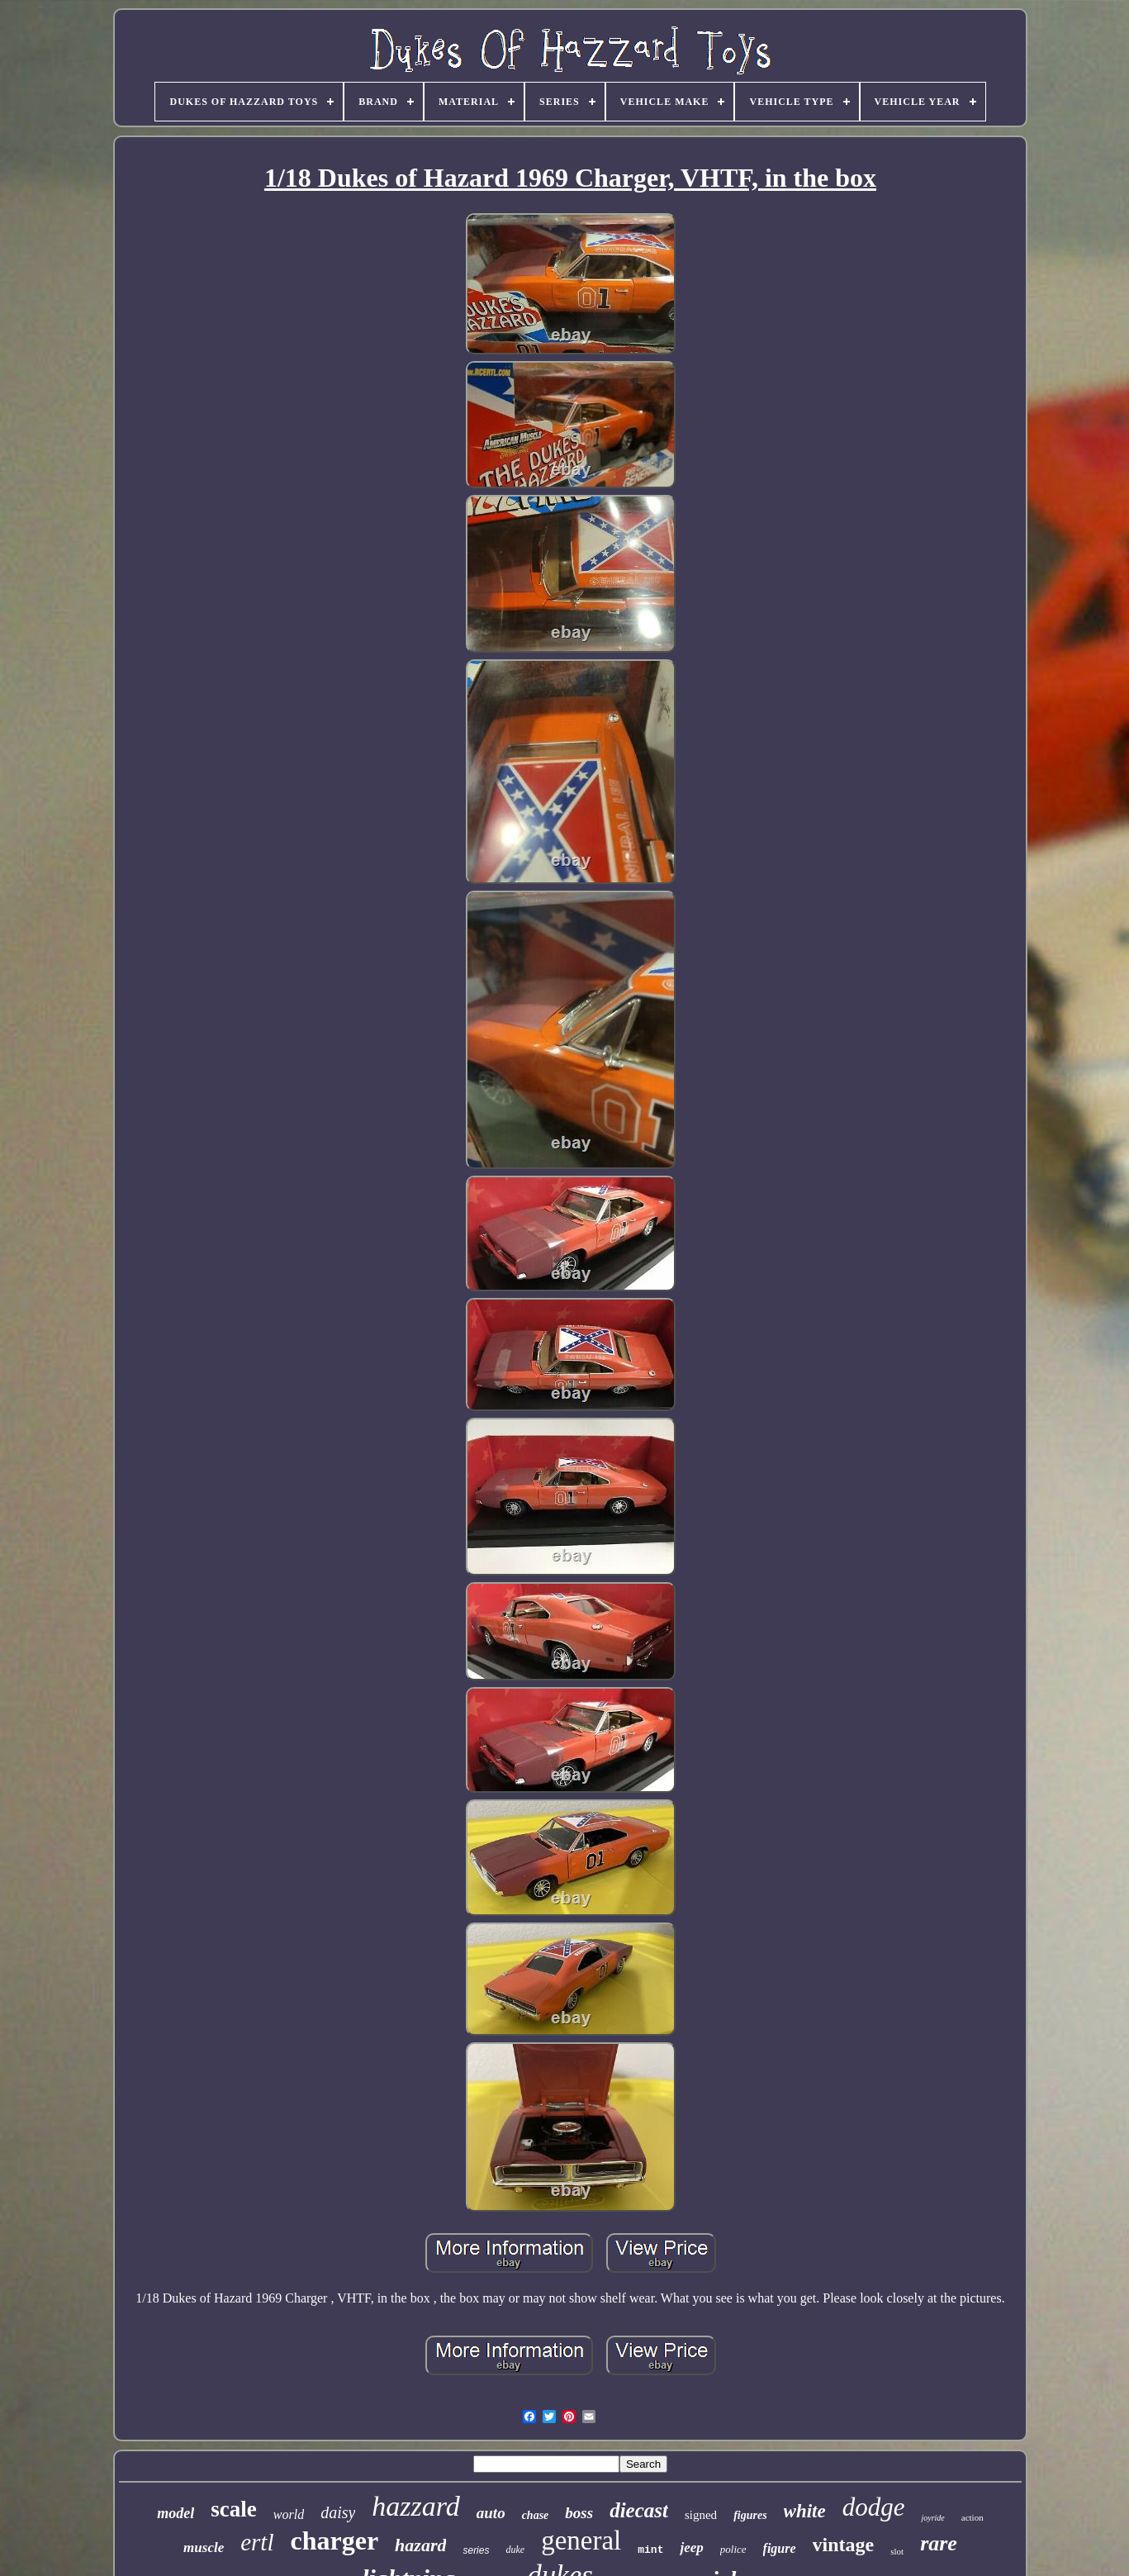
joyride (932, 2517)
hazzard (415, 2506)
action (972, 2517)
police (733, 2549)
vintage (844, 2544)
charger (334, 2540)
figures (749, 2515)
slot (897, 2551)
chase (535, 2515)
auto (491, 2512)
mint (650, 2550)
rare (938, 2543)
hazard (420, 2545)
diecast (639, 2510)
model (175, 2513)
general (581, 2540)
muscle (203, 2547)
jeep (691, 2547)
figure (779, 2548)
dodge (873, 2507)
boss (579, 2512)
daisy (337, 2512)
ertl (256, 2542)
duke (514, 2549)
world (288, 2514)
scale (233, 2509)
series (476, 2550)
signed (701, 2514)
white (805, 2511)
